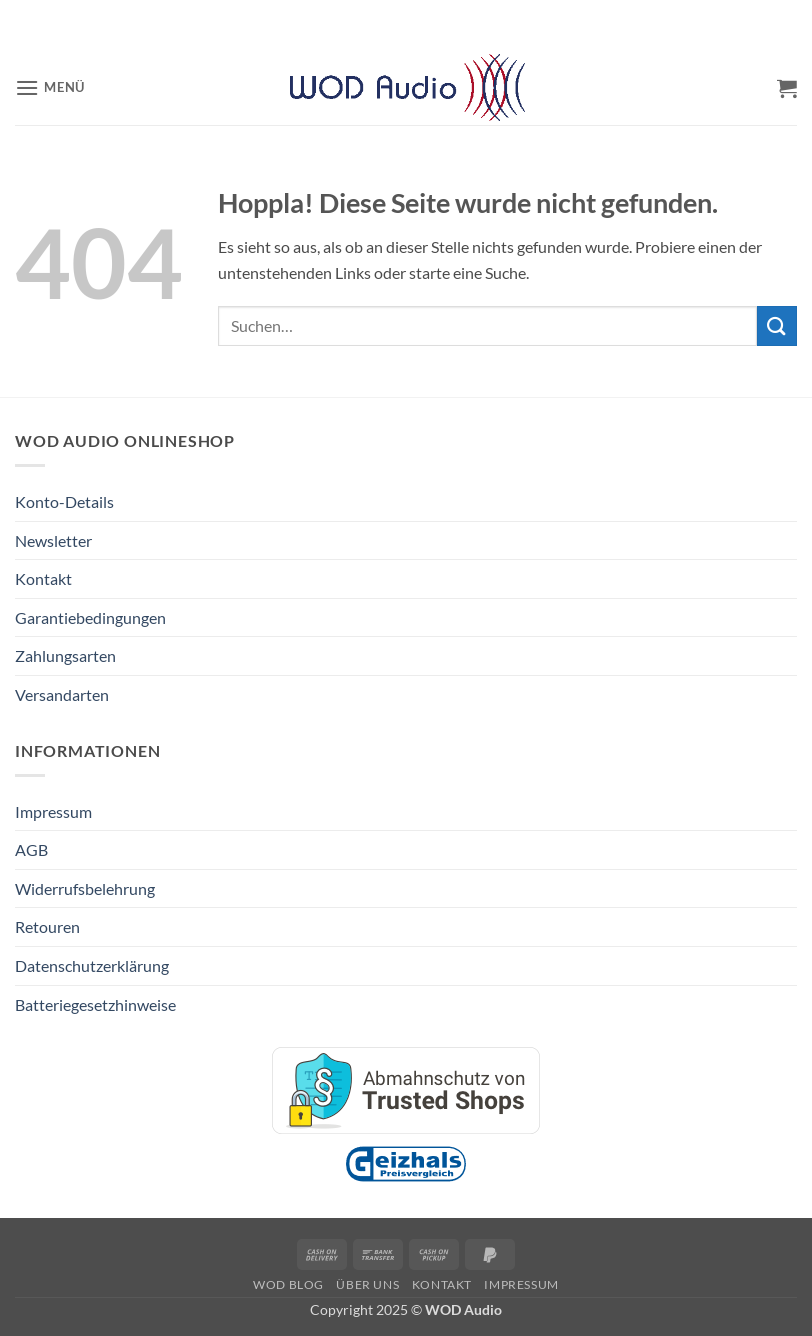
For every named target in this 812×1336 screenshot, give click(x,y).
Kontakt (43, 578)
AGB (31, 849)
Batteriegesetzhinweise (95, 1004)
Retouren (47, 926)
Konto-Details (64, 501)
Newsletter (53, 540)
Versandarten (62, 694)
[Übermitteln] (777, 325)
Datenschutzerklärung (92, 965)
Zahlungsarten (65, 655)
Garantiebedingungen (90, 617)
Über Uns (367, 1284)
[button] (50, 87)
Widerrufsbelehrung (85, 888)
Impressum (53, 811)
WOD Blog (288, 1284)
